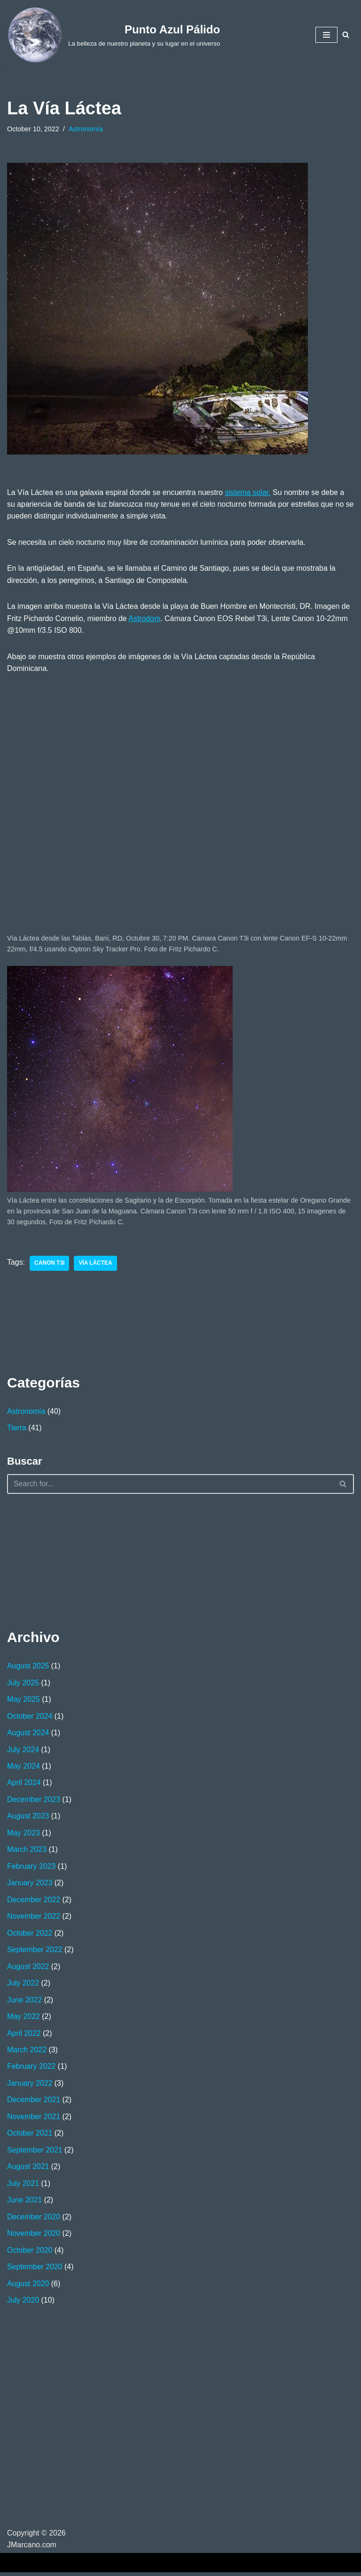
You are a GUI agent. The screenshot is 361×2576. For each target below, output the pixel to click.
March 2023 (27, 1851)
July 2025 (23, 1684)
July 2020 (23, 2303)
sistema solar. (249, 492)
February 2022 (31, 2069)
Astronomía (86, 129)
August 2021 (28, 2170)
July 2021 (23, 2186)
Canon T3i (49, 1264)
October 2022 (30, 1935)
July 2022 (23, 1985)
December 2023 (34, 1801)
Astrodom (145, 619)
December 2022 (34, 1902)
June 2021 (24, 2203)
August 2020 (28, 2287)
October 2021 (30, 2136)
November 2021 (34, 2119)
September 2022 (35, 1952)
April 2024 (24, 1784)
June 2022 (24, 2002)
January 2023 (30, 1885)
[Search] (345, 34)
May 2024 (23, 1767)
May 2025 (23, 1701)
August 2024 (28, 1734)
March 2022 (27, 2053)
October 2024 (30, 1718)
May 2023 (23, 1835)
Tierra (16, 1429)
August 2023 (28, 1818)
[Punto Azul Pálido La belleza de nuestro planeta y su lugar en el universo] (113, 35)
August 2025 (28, 1667)
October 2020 (30, 2253)
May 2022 (23, 2019)
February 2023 (31, 1868)
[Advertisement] (54, 1561)
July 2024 (23, 1751)
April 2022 (24, 2036)
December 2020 (34, 2220)
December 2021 (34, 2102)
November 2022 (34, 1918)
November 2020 (34, 2237)
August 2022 (28, 1969)
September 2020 (35, 2270)
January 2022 (30, 2086)
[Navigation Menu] (326, 35)
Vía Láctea (96, 1264)
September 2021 (35, 2153)
